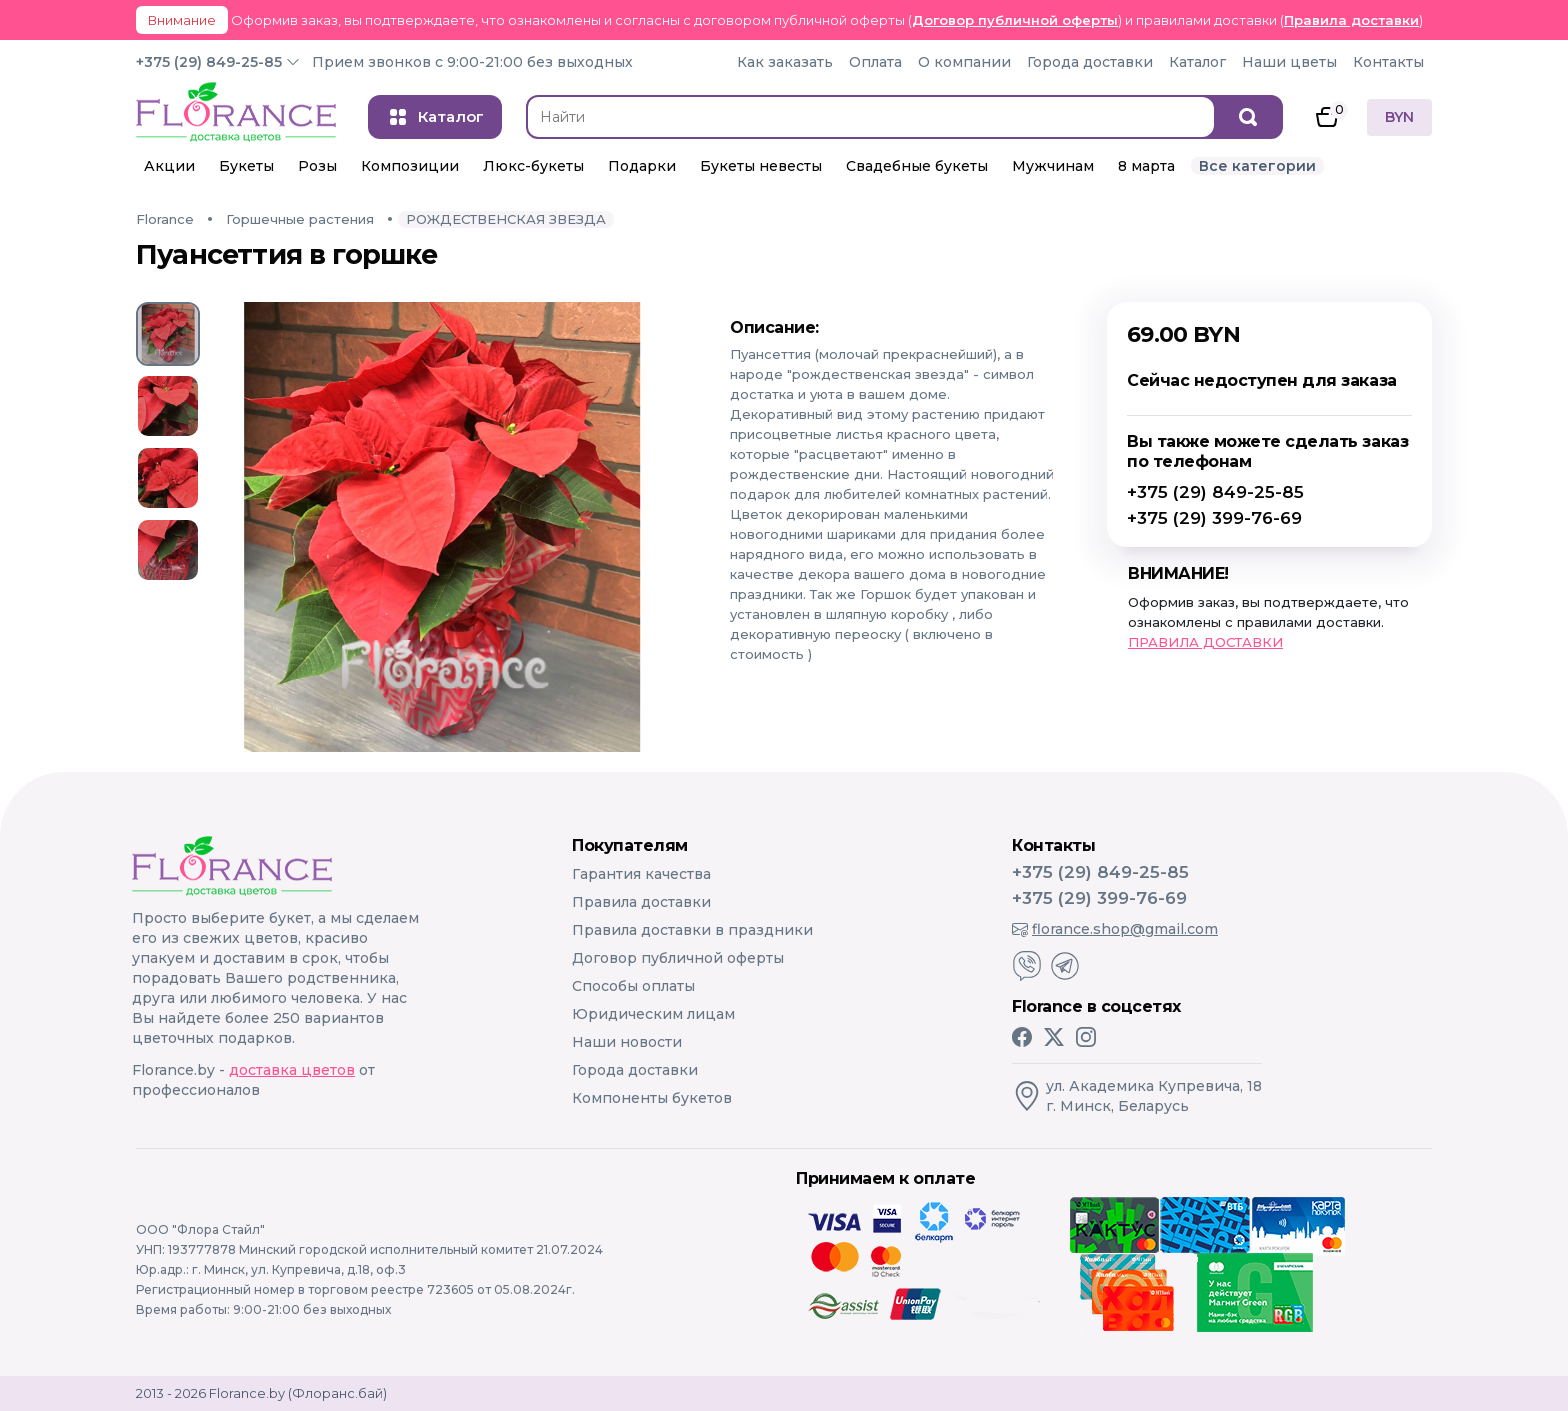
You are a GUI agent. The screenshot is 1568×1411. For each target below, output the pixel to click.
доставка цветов (292, 1070)
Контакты (1388, 62)
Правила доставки (1351, 20)
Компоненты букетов (652, 1098)
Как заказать (785, 62)
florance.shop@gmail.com (1115, 929)
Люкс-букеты (533, 166)
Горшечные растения (300, 219)
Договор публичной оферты (1015, 20)
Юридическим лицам (653, 1014)
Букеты (246, 166)
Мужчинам (1053, 166)
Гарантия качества (641, 874)
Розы (317, 166)
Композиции (410, 166)
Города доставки (1090, 62)
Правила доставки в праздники (692, 930)
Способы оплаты (633, 986)
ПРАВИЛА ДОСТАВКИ (1205, 642)
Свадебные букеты (917, 166)
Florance (165, 219)
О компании (964, 62)
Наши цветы (1289, 62)
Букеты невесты (761, 166)
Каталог (1197, 62)
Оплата (875, 62)
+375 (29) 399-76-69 (1214, 518)
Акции (169, 166)
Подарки (642, 166)
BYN (1399, 117)
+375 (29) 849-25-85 (209, 62)
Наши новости (627, 1042)
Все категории (1257, 166)
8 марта (1146, 166)
